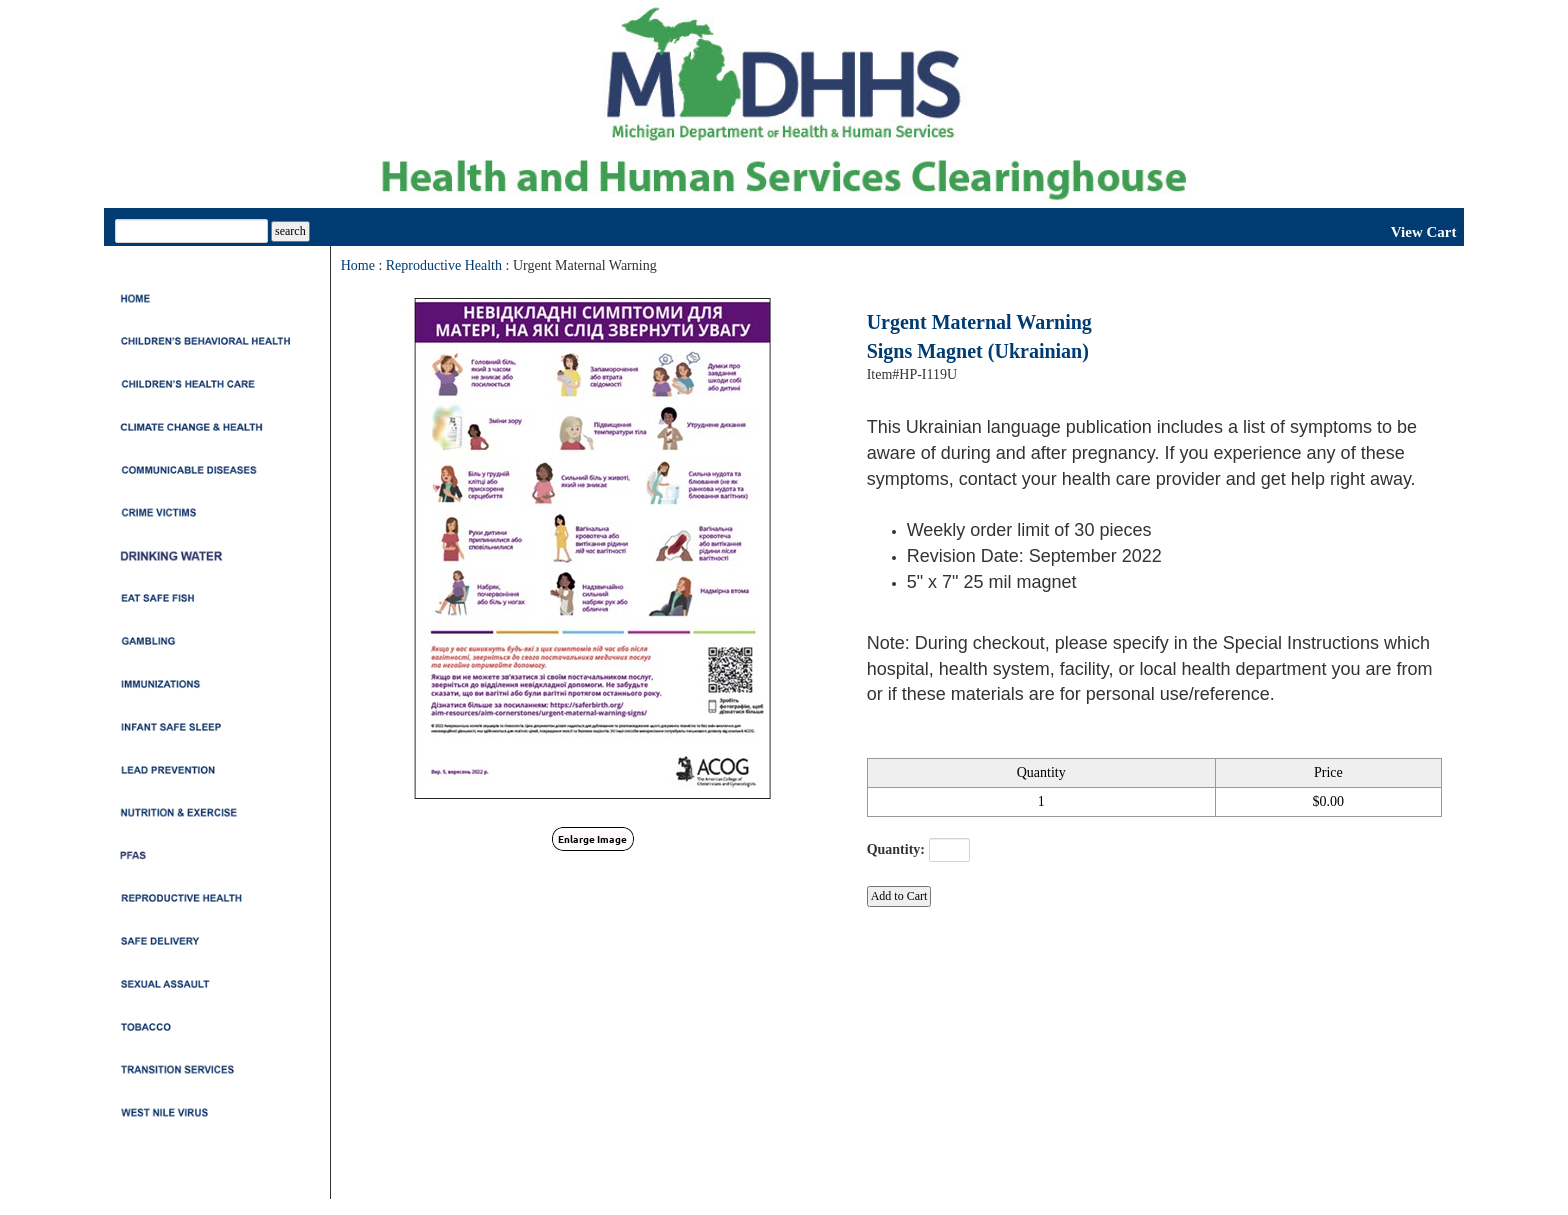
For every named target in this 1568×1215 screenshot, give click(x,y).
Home (358, 265)
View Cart (1424, 232)
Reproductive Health (444, 265)
